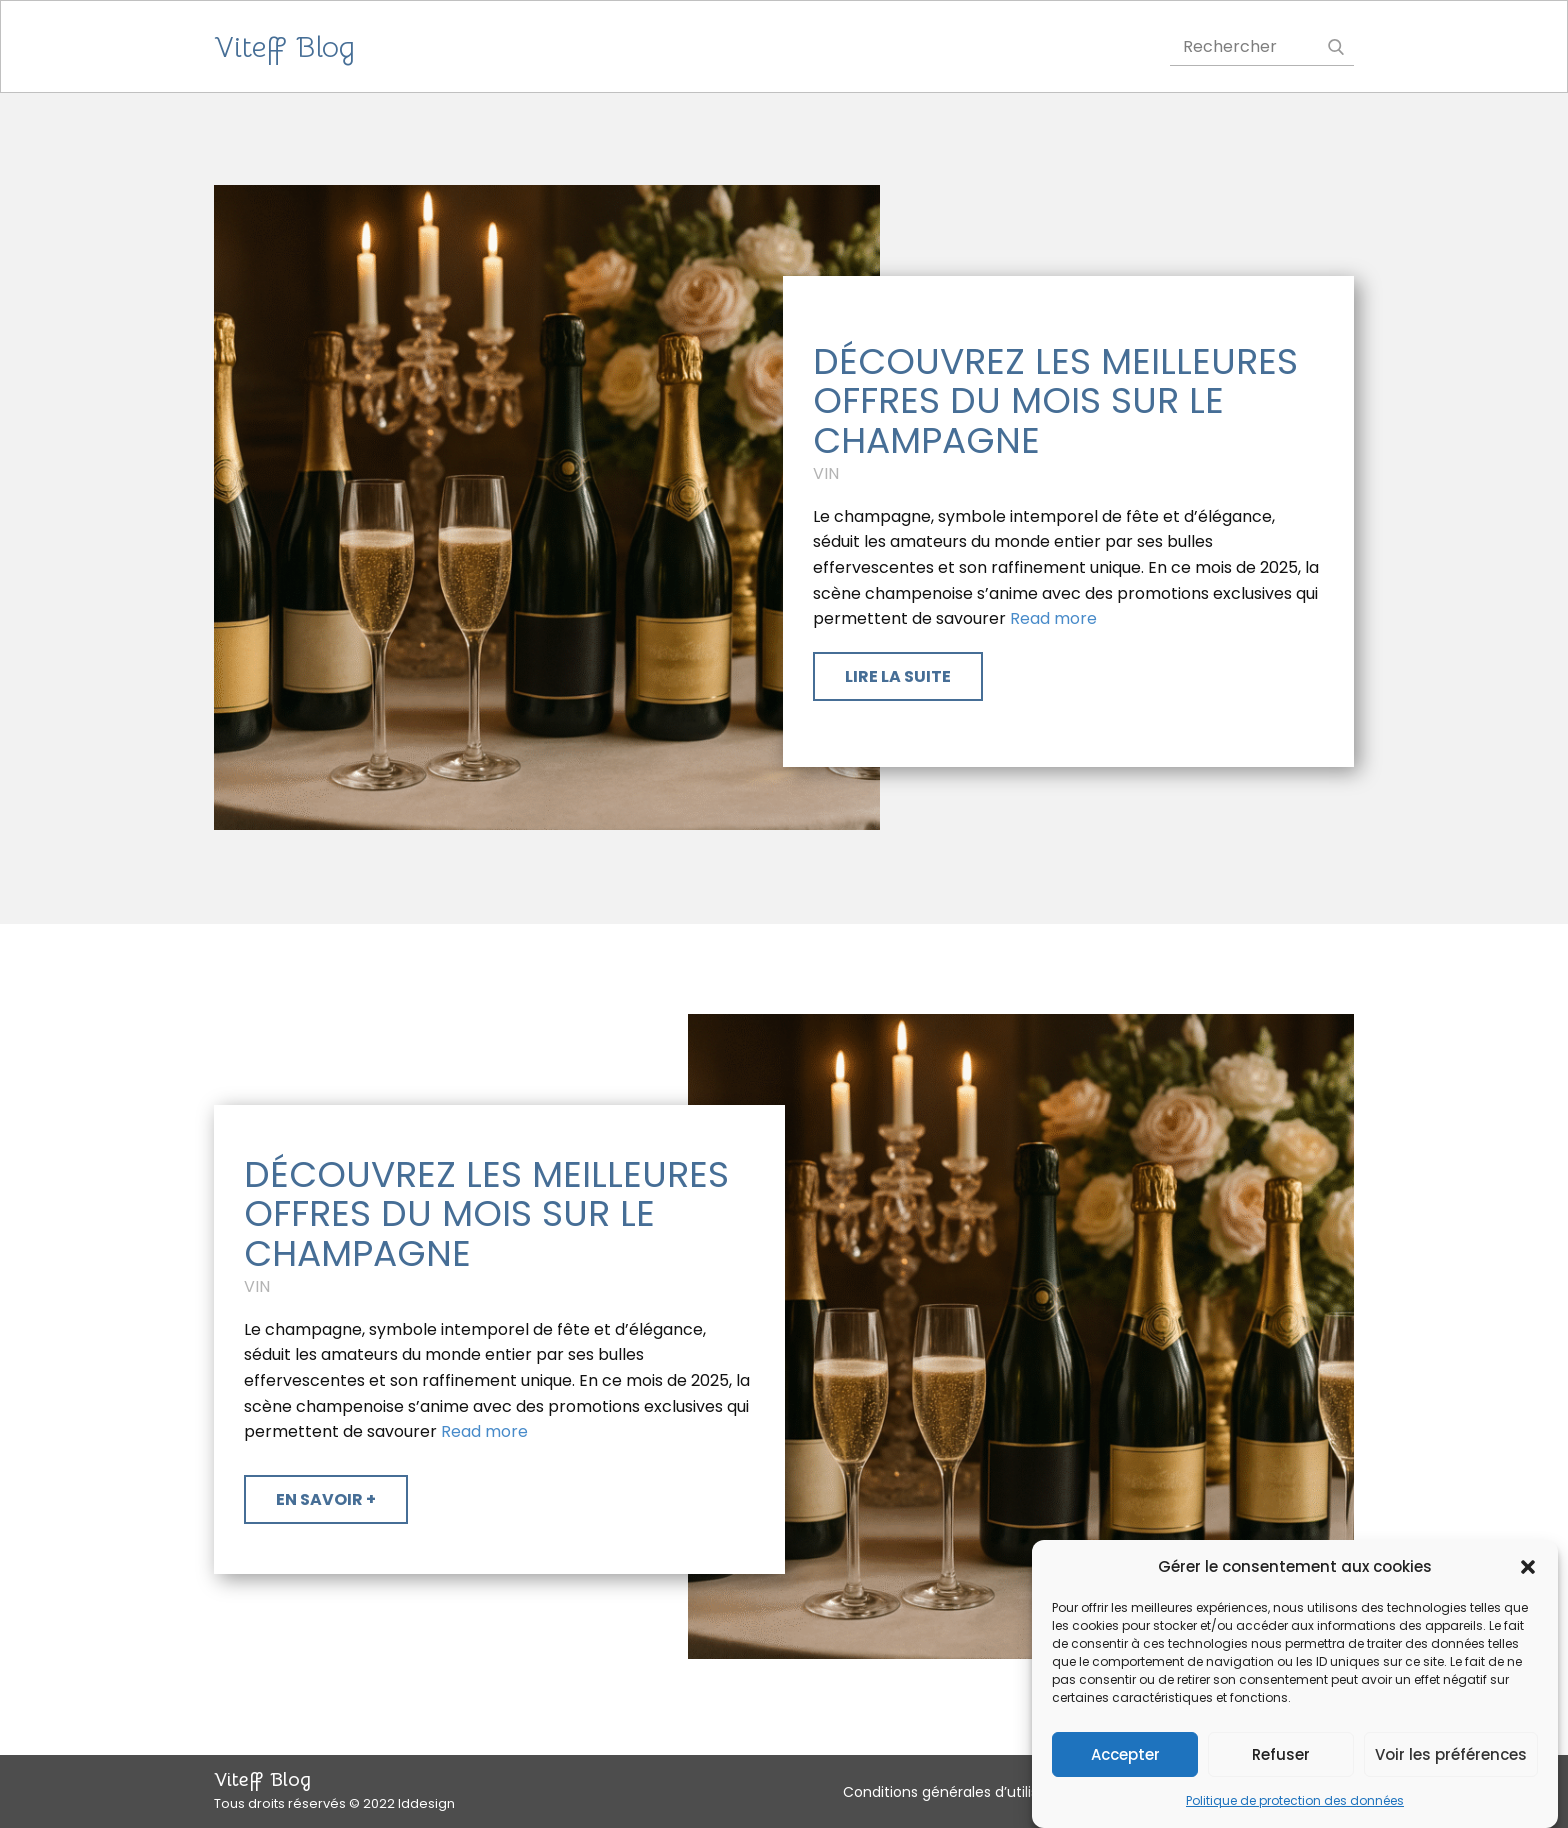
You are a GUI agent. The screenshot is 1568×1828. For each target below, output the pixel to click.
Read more (1053, 618)
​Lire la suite (898, 676)
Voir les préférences (1451, 1756)
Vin (826, 473)
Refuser (1281, 1756)
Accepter (1125, 1756)
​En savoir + (326, 1499)
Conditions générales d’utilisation (958, 1792)
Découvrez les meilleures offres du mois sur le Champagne (1055, 401)
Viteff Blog (284, 47)
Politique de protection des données (1295, 1803)
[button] (1528, 1570)
